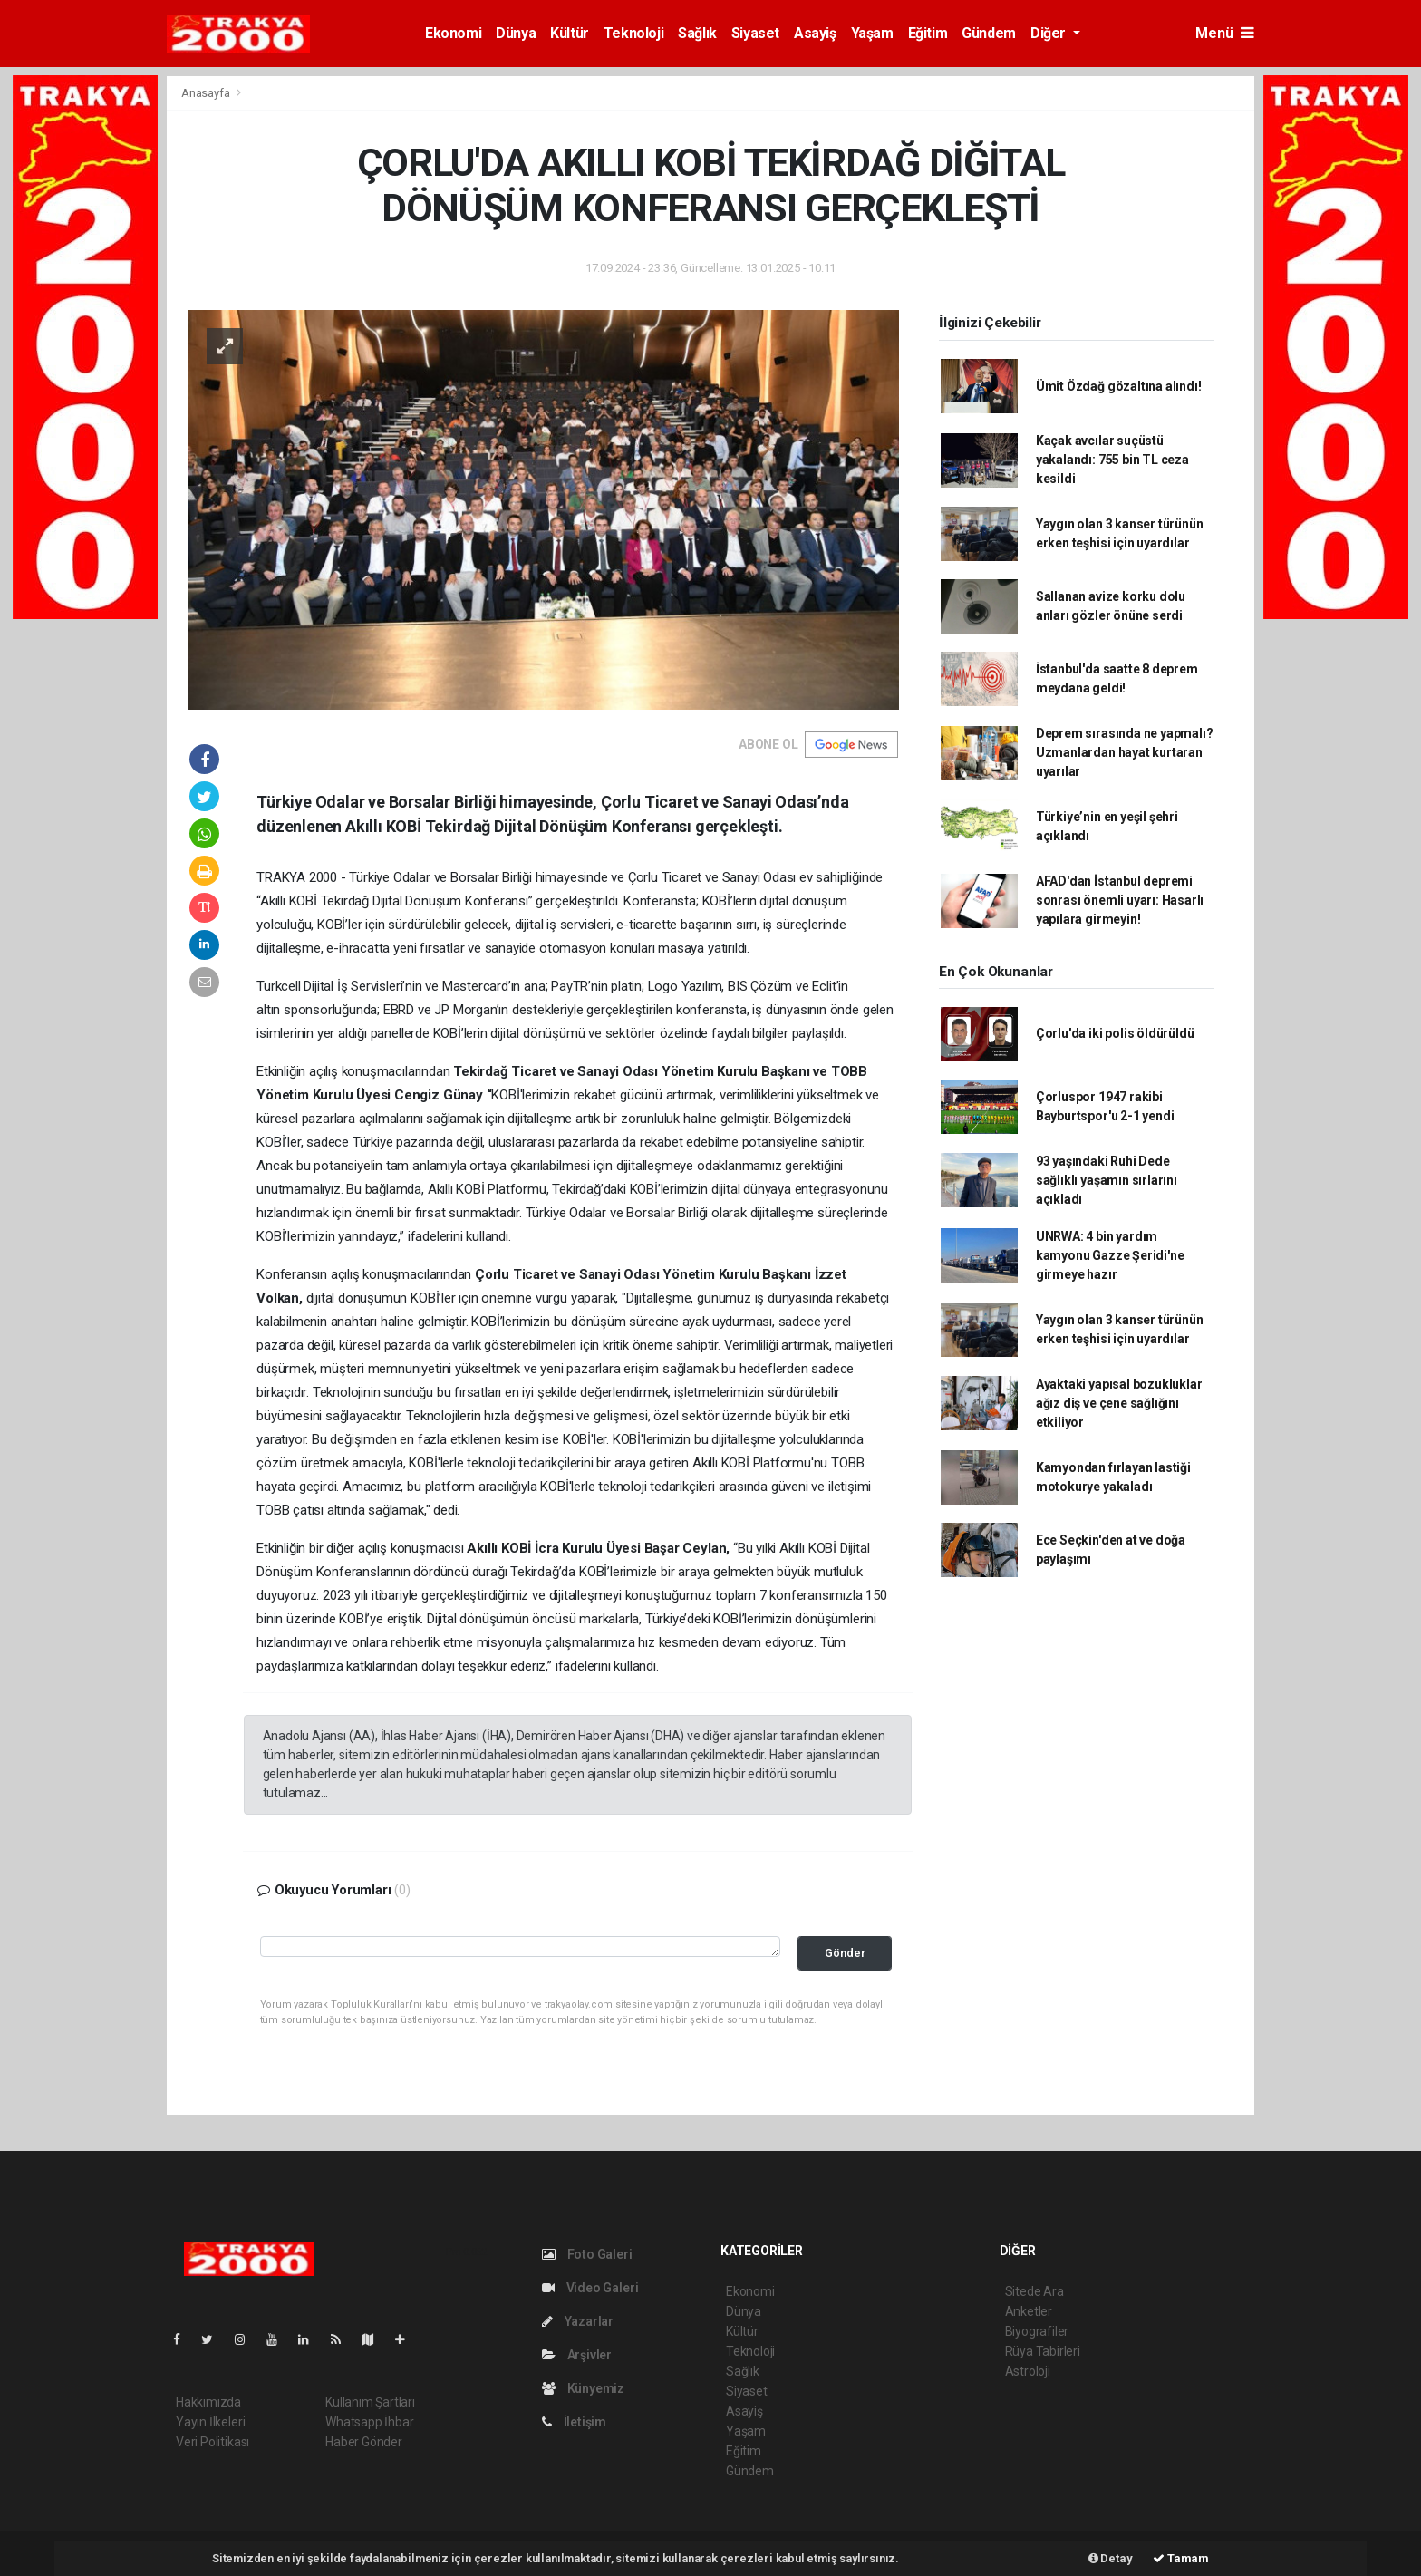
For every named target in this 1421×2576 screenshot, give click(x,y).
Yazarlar (578, 2321)
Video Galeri (590, 2288)
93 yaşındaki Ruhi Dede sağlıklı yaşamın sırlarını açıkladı (1106, 1180)
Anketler (1028, 2311)
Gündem (989, 33)
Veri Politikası (212, 2442)
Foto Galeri (587, 2254)
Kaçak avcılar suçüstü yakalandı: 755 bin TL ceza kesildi (1112, 459)
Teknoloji (633, 33)
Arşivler (577, 2355)
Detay (1110, 2558)
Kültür (569, 33)
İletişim (574, 2422)
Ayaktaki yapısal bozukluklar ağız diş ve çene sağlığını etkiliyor (1119, 1403)
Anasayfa (206, 93)
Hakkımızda (208, 2402)
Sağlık (697, 33)
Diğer (1049, 33)
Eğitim (928, 33)
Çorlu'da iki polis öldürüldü (1115, 1033)
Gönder (845, 1953)
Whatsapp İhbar (369, 2422)
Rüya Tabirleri (1042, 2351)
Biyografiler (1037, 2331)
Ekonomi (453, 33)
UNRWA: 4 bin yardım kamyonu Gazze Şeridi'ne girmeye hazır (1110, 1255)
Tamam (1181, 2558)
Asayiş (815, 33)
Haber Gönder (363, 2442)
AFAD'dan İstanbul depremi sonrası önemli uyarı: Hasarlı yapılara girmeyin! (1120, 900)
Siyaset (755, 33)
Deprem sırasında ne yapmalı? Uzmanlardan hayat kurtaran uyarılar (1124, 752)
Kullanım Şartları (370, 2402)
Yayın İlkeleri (210, 2422)
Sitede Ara (1034, 2291)
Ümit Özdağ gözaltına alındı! (1119, 386)
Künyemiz (583, 2388)
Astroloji (1027, 2371)
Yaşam (872, 33)
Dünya (516, 33)
